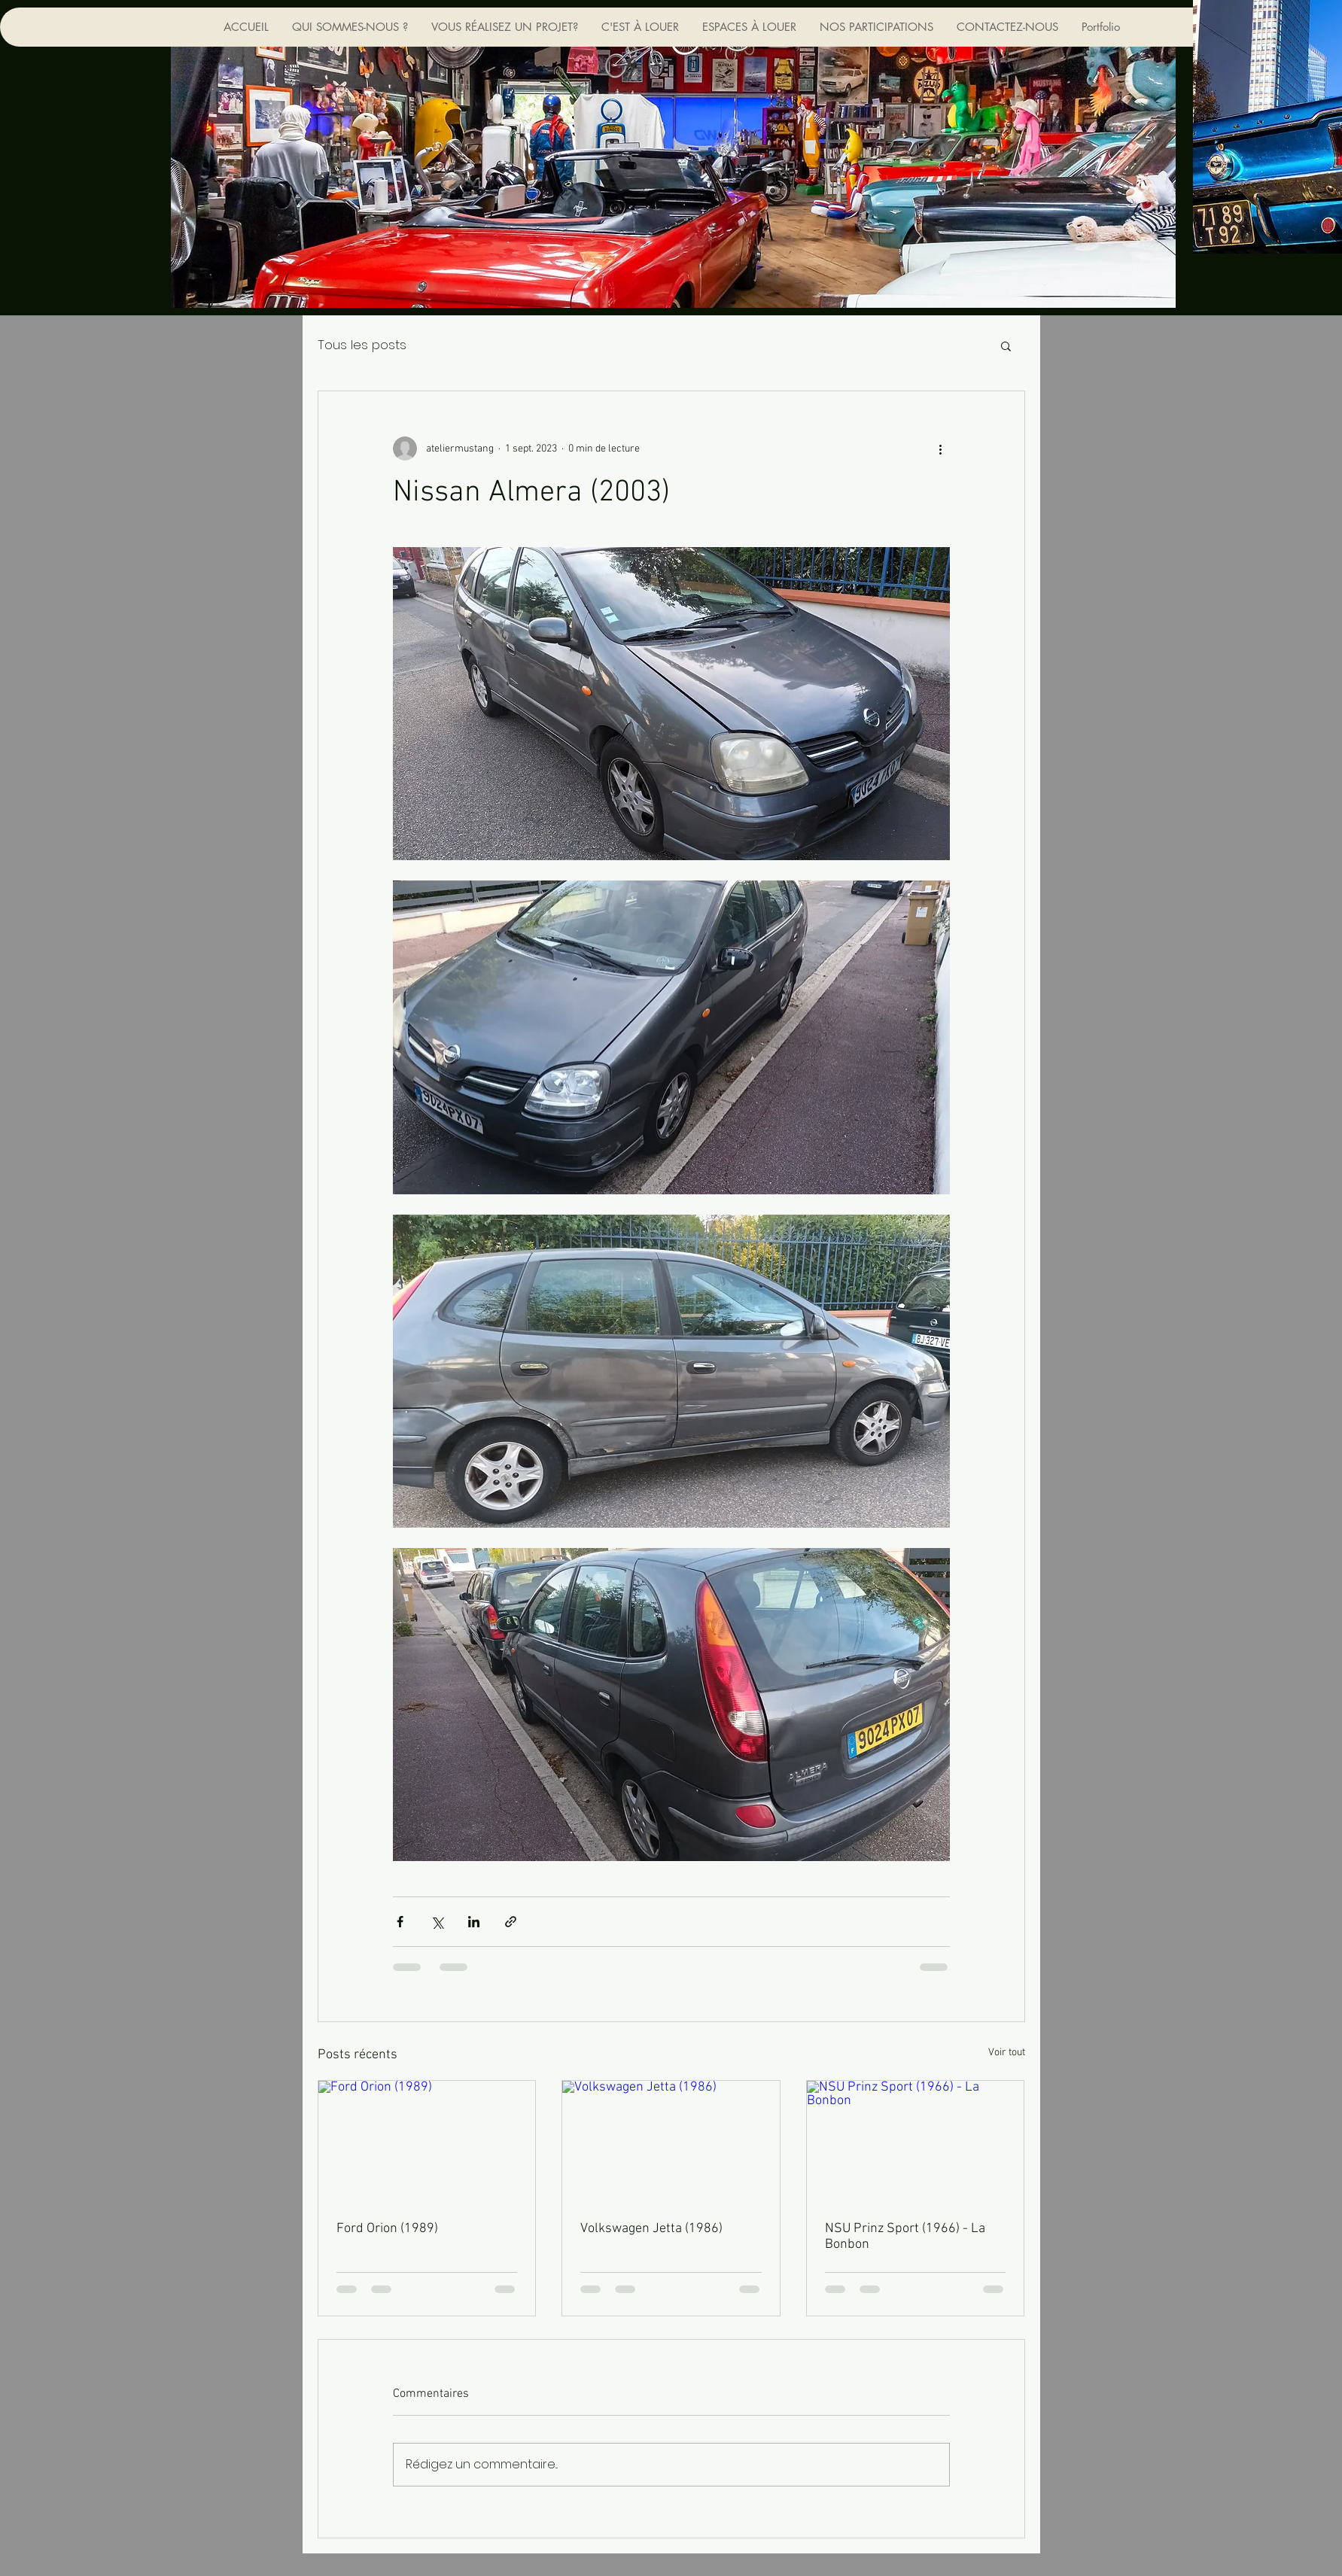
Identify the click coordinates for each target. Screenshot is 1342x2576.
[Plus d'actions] (941, 448)
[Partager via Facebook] (400, 1922)
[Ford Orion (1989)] (427, 2142)
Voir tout (1006, 2052)
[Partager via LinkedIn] (474, 1922)
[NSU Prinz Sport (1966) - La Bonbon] (915, 2142)
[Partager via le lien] (511, 1922)
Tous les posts (362, 345)
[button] (1006, 345)
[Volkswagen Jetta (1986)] (671, 2142)
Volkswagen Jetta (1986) (651, 2229)
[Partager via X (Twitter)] (437, 1922)
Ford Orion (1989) (387, 2229)
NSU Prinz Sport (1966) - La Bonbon (905, 2236)
